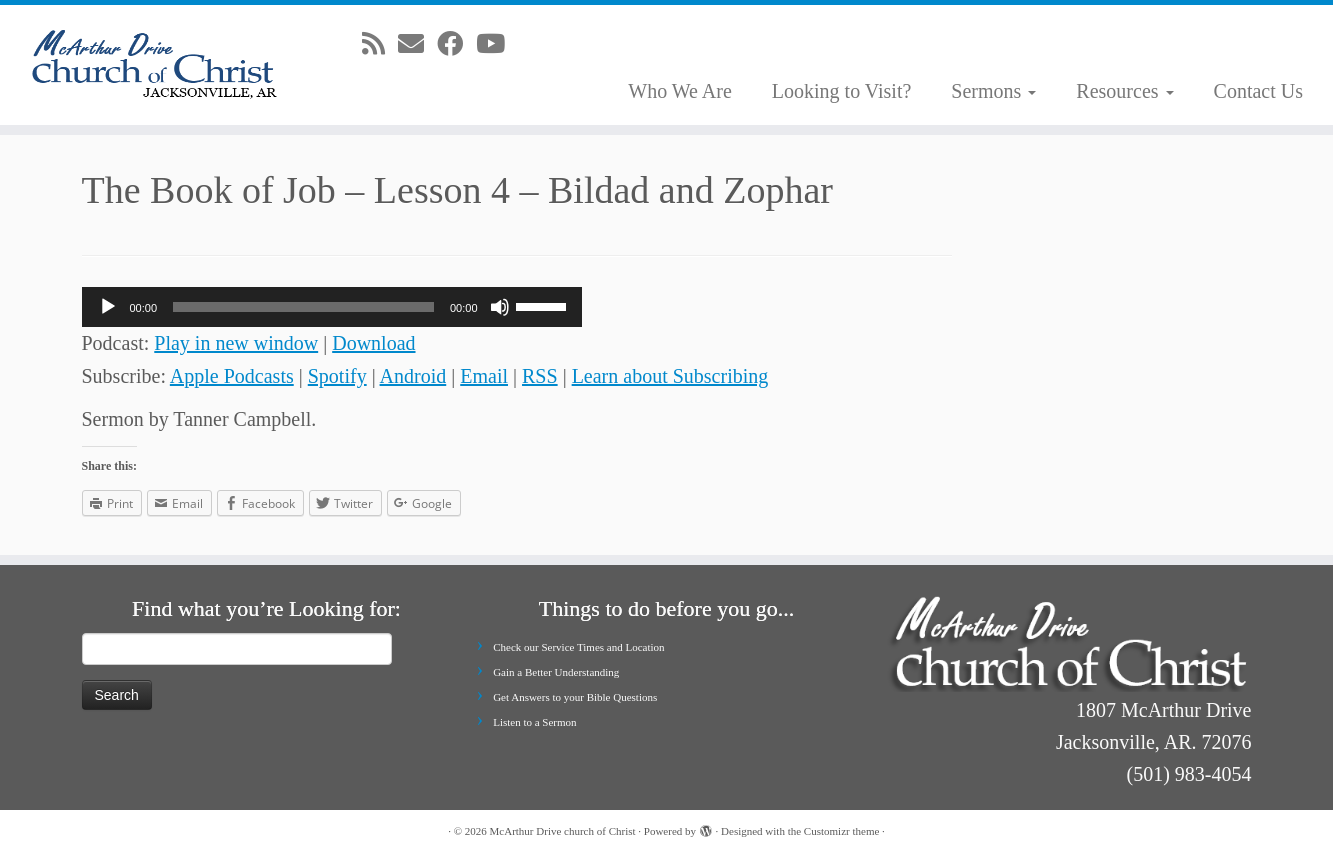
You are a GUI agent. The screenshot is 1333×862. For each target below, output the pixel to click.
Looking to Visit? (842, 91)
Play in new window (236, 343)
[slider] (303, 307)
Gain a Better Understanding (556, 672)
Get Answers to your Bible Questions (575, 697)
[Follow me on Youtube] (497, 44)
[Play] (108, 307)
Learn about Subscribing (670, 376)
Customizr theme (841, 831)
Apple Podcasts (232, 376)
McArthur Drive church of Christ (563, 831)
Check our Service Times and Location (578, 647)
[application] (332, 307)
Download (373, 343)
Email (484, 376)
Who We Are (680, 91)
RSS (540, 376)
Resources (1124, 91)
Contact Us (1258, 91)
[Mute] (500, 307)
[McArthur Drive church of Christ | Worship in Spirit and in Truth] (154, 65)
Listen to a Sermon (534, 722)
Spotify (337, 376)
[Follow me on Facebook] (456, 44)
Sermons (993, 91)
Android (413, 376)
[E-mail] (417, 44)
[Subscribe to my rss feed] (380, 44)
